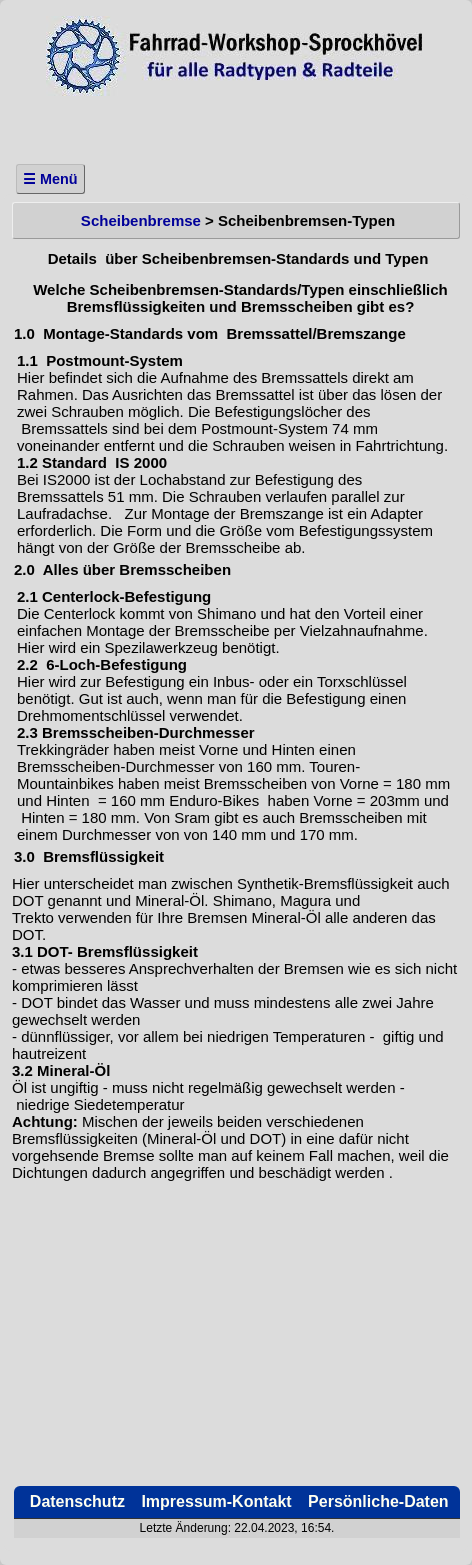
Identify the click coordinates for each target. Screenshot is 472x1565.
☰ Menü (50, 179)
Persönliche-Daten (376, 1501)
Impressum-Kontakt (214, 1501)
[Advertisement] (236, 124)
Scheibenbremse (139, 220)
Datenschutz (75, 1501)
